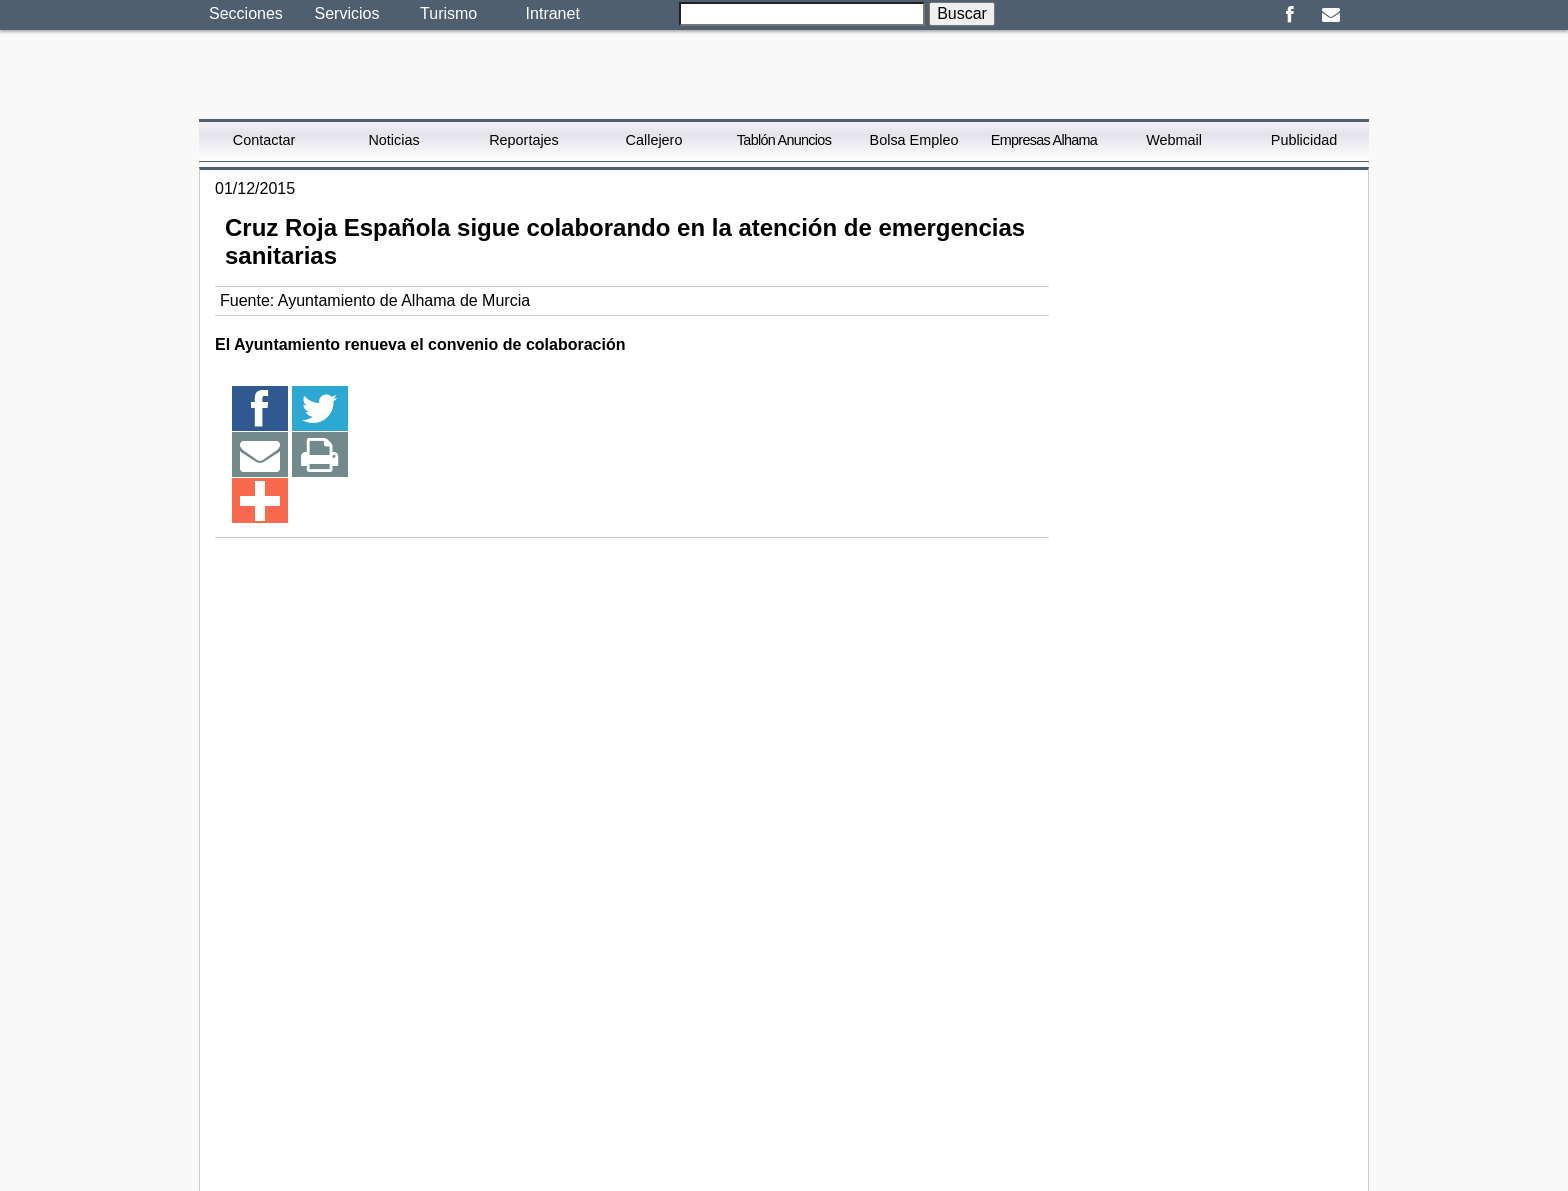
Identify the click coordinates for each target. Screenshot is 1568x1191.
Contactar (264, 140)
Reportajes (524, 140)
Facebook (1289, 15)
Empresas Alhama (1044, 140)
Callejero (654, 140)
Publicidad (1304, 140)
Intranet (553, 13)
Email (1330, 15)
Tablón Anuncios (784, 140)
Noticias (393, 140)
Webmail (1174, 140)
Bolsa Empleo (914, 140)
